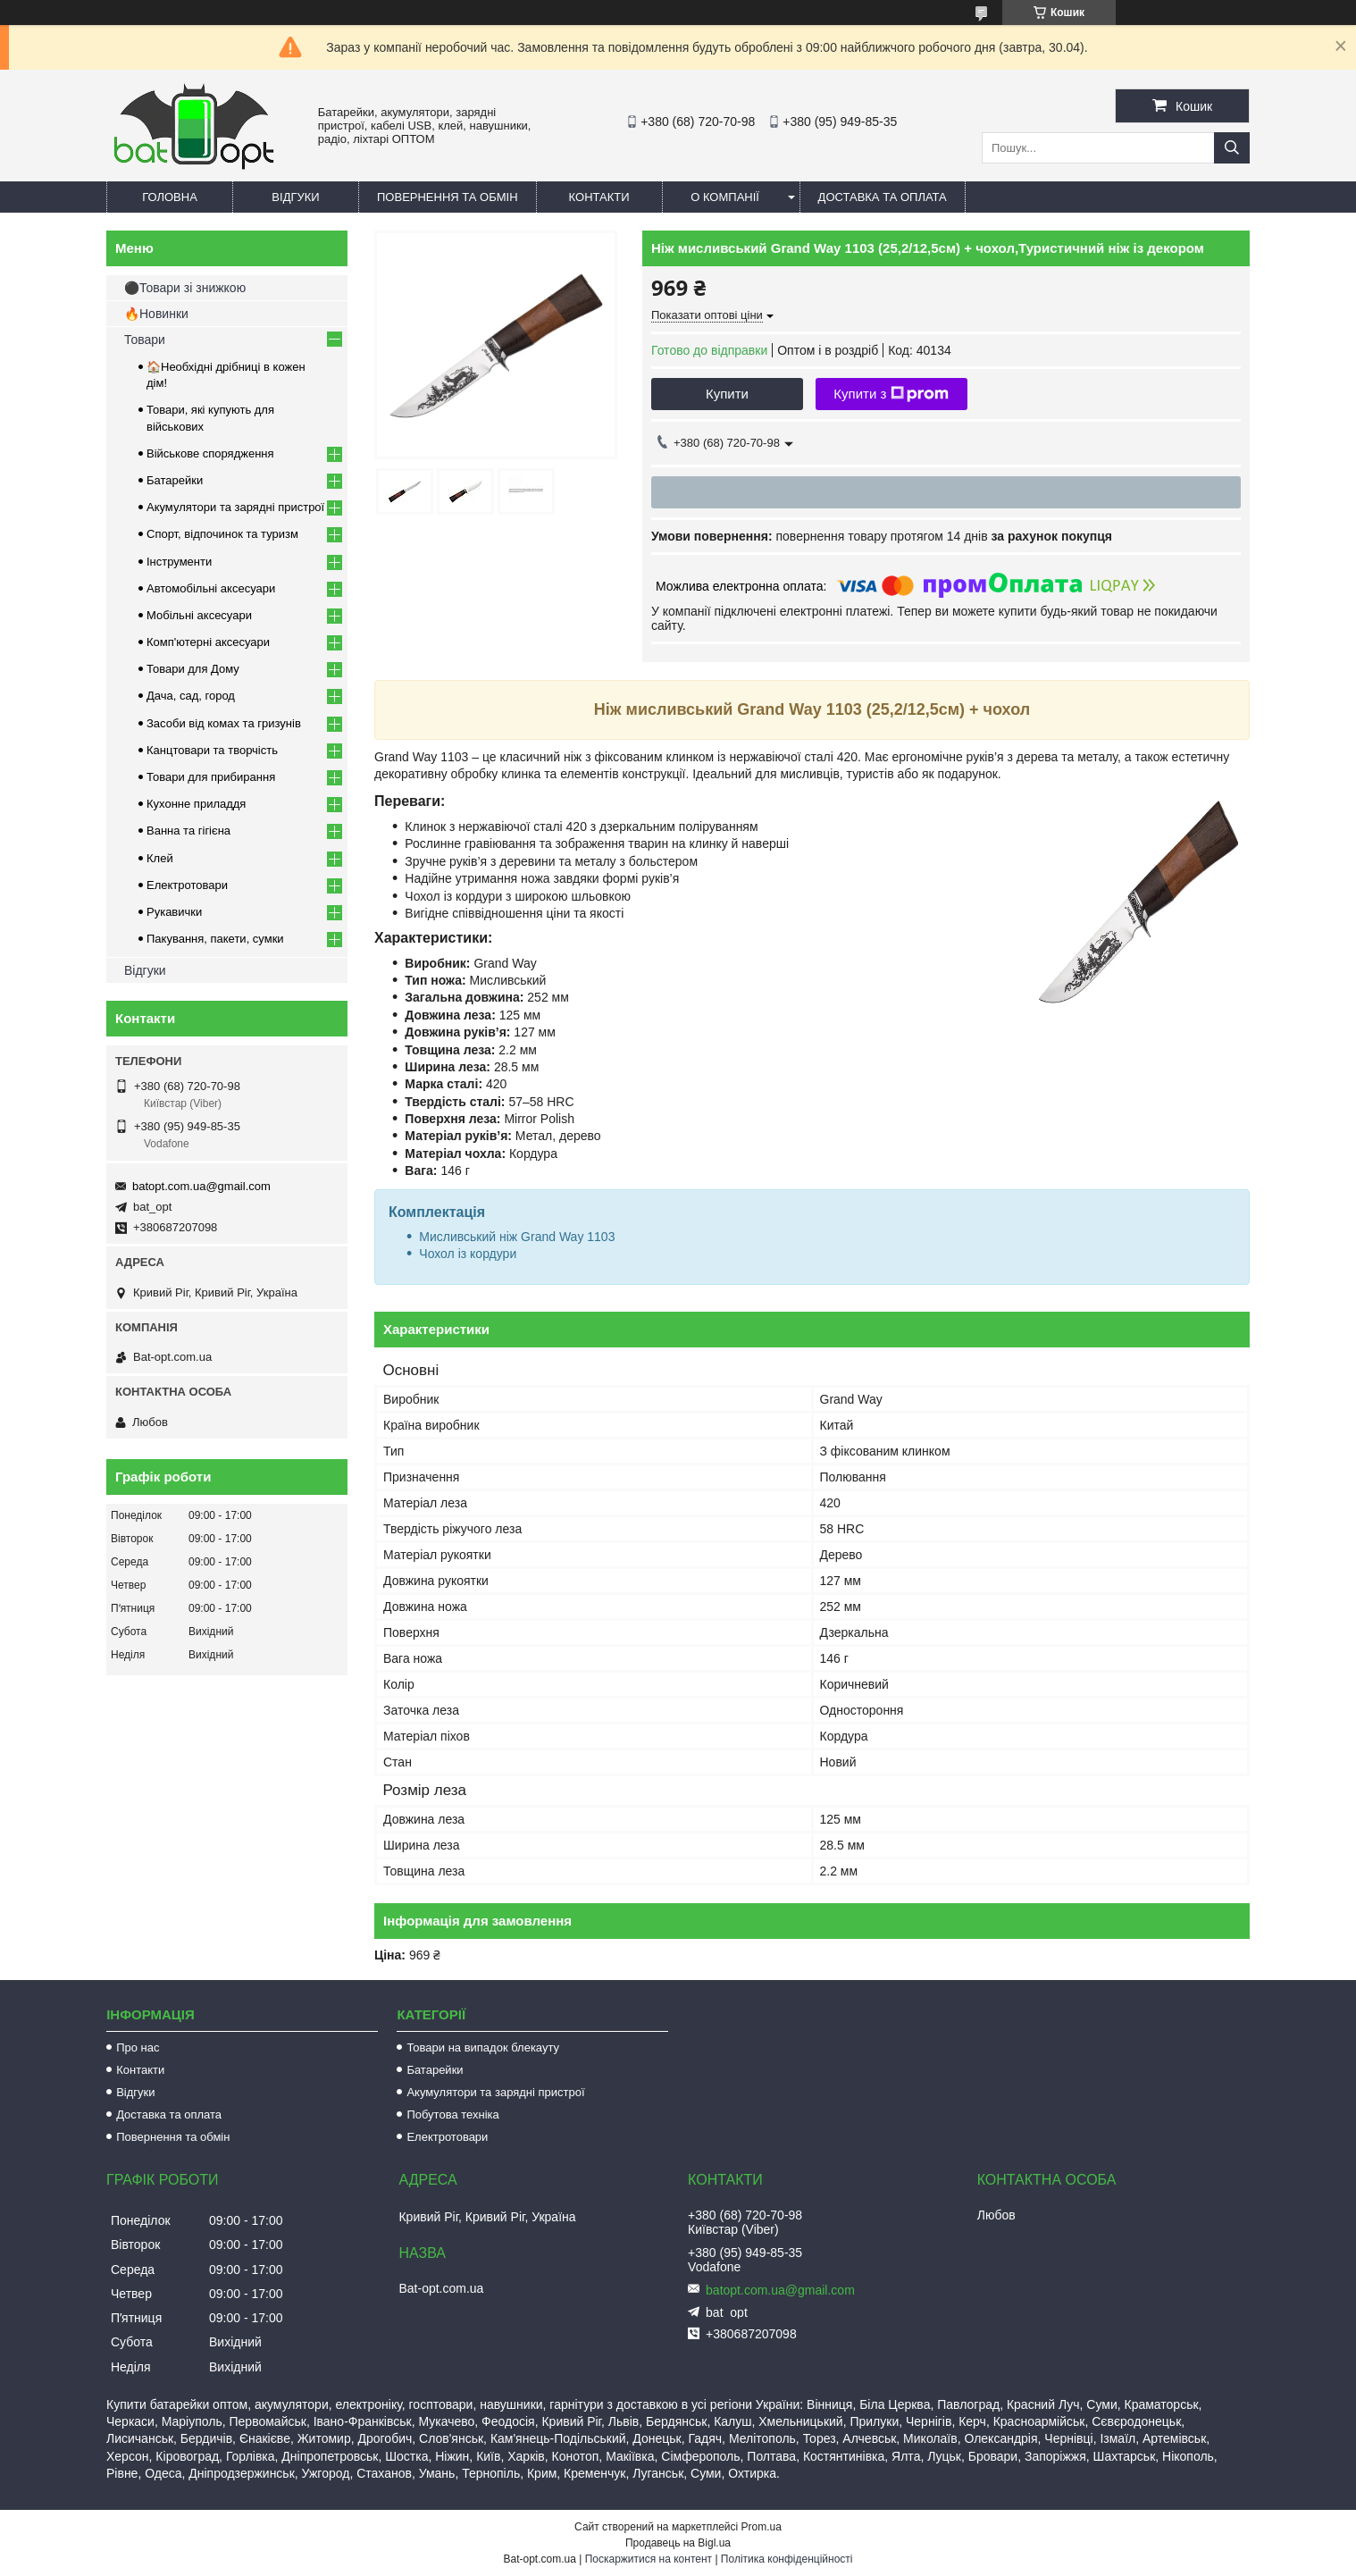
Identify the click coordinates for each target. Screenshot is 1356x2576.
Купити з (891, 394)
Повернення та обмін (447, 197)
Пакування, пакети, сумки (215, 938)
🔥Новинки (156, 313)
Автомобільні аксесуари (210, 588)
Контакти (599, 197)
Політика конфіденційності (787, 2559)
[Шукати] (1232, 148)
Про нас (137, 2047)
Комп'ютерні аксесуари (208, 642)
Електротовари (187, 885)
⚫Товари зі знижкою (185, 288)
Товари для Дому (192, 668)
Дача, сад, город (190, 695)
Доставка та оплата (882, 197)
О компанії (725, 197)
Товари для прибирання (210, 777)
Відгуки (295, 197)
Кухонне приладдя (196, 803)
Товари (144, 339)
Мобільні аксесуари (199, 615)
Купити (727, 393)
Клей (159, 858)
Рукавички (174, 912)
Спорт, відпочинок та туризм (222, 534)
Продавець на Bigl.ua (678, 2543)
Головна (169, 197)
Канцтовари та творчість (212, 750)
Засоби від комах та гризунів (223, 723)
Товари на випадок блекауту (482, 2047)
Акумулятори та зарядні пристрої (235, 507)
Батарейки (174, 480)
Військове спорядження (210, 453)
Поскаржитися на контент (648, 2559)
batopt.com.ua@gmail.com (201, 1186)
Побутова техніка (452, 2114)
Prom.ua (761, 2527)
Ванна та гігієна (188, 830)
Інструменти (179, 561)
